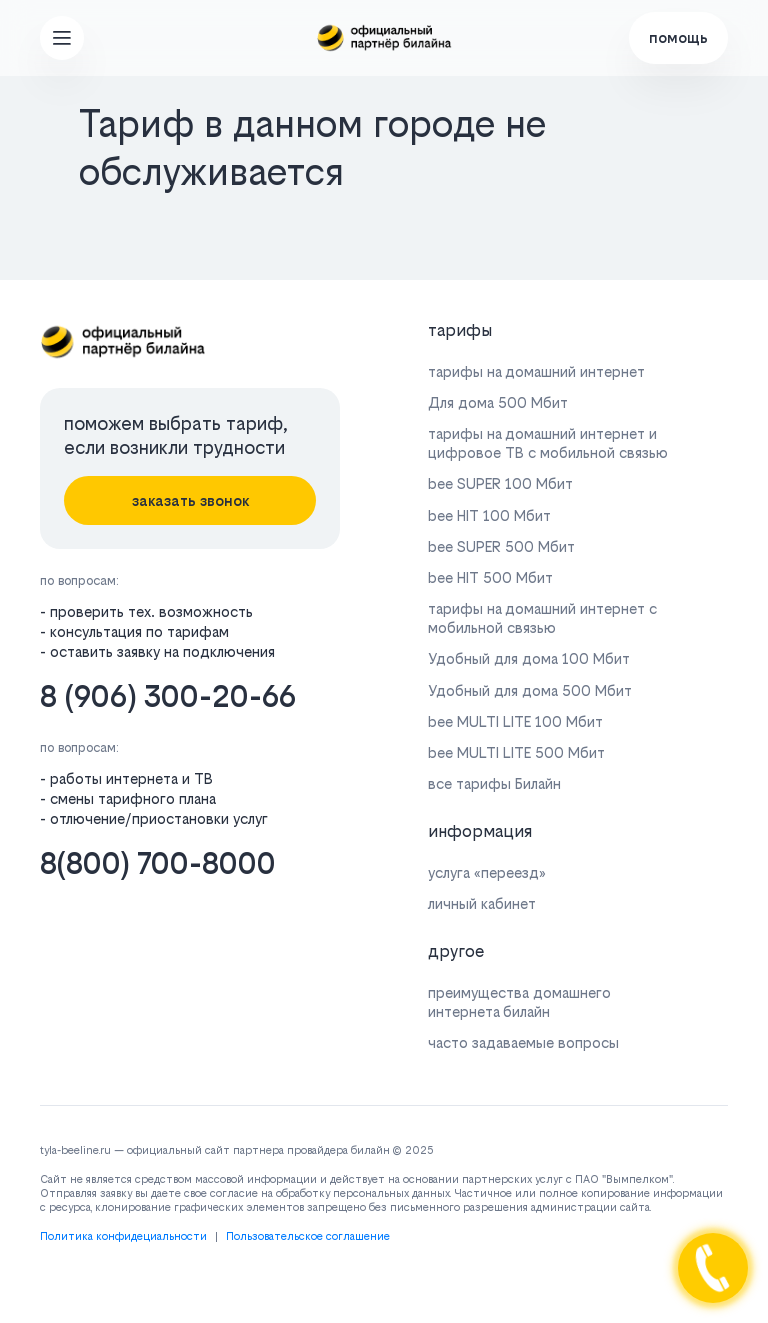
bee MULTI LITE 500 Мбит (516, 752)
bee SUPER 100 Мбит (500, 483)
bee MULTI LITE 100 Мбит (515, 721)
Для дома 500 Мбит (498, 402)
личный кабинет (482, 903)
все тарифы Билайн (494, 783)
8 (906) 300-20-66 (168, 696)
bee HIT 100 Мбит (489, 515)
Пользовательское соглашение (308, 1236)
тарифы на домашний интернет (536, 371)
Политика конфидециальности (123, 1236)
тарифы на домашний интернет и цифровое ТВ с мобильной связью (548, 443)
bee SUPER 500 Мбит (501, 546)
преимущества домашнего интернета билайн (519, 1002)
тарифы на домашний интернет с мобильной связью (542, 618)
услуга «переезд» (487, 872)
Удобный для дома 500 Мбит (530, 690)
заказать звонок (190, 500)
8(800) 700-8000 (158, 863)
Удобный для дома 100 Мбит (529, 658)
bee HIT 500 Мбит (490, 577)
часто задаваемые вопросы (523, 1042)
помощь (678, 37)
